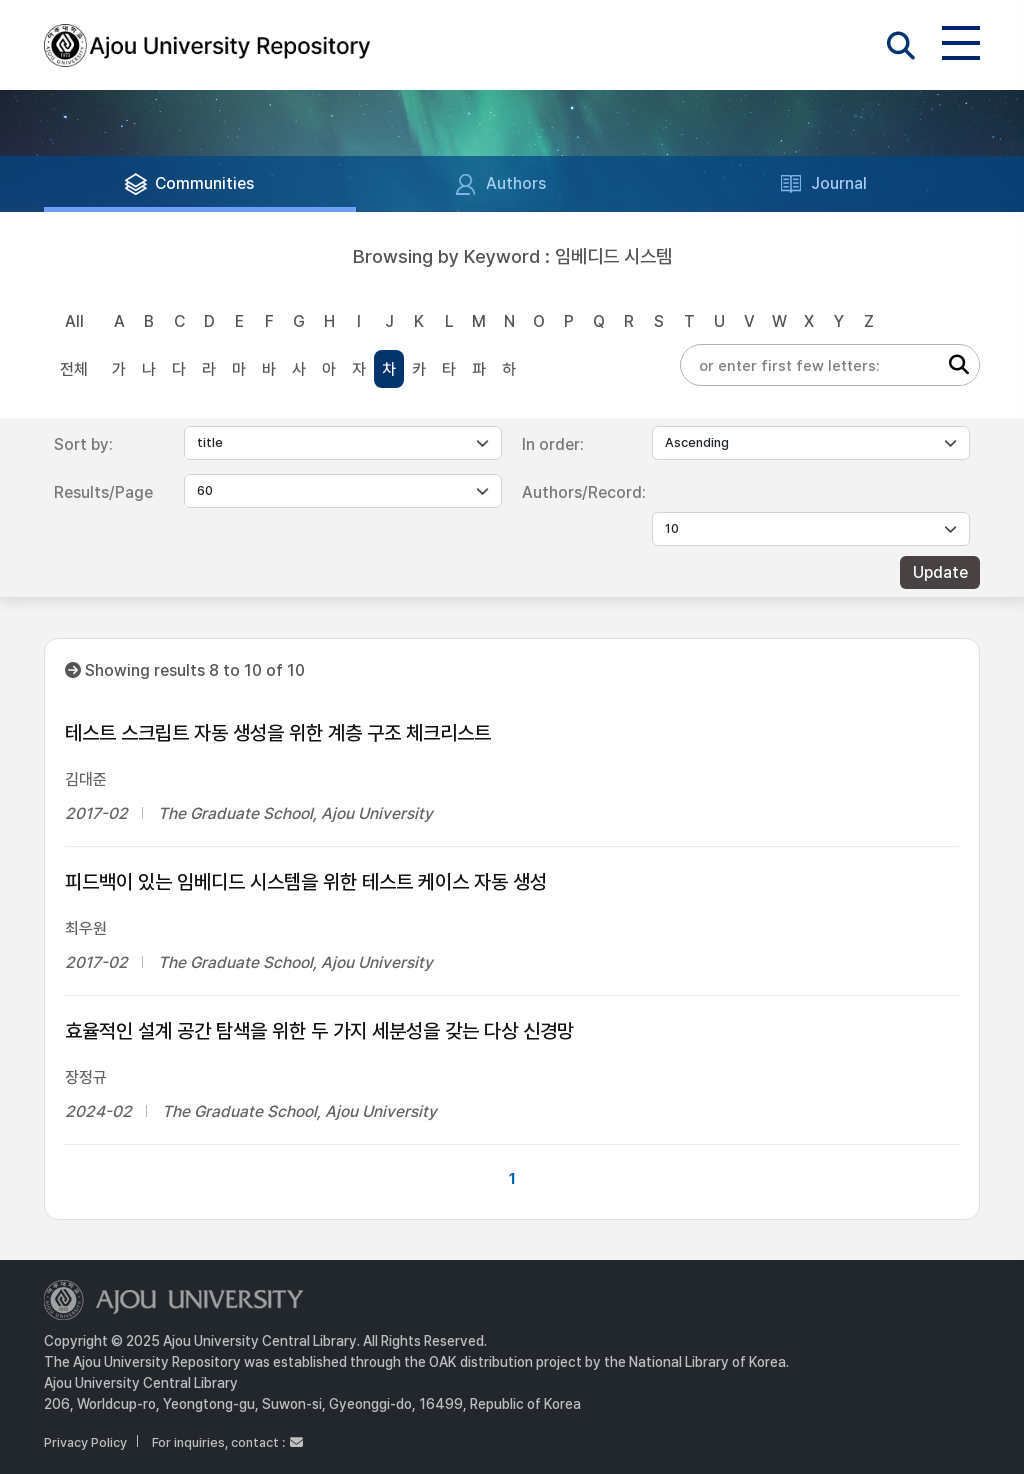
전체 (74, 369)
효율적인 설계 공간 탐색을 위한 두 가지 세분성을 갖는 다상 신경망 (319, 1031)
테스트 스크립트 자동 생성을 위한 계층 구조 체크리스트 (278, 733)
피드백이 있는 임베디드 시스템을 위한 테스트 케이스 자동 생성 (306, 882)
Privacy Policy (85, 1442)
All (74, 321)
